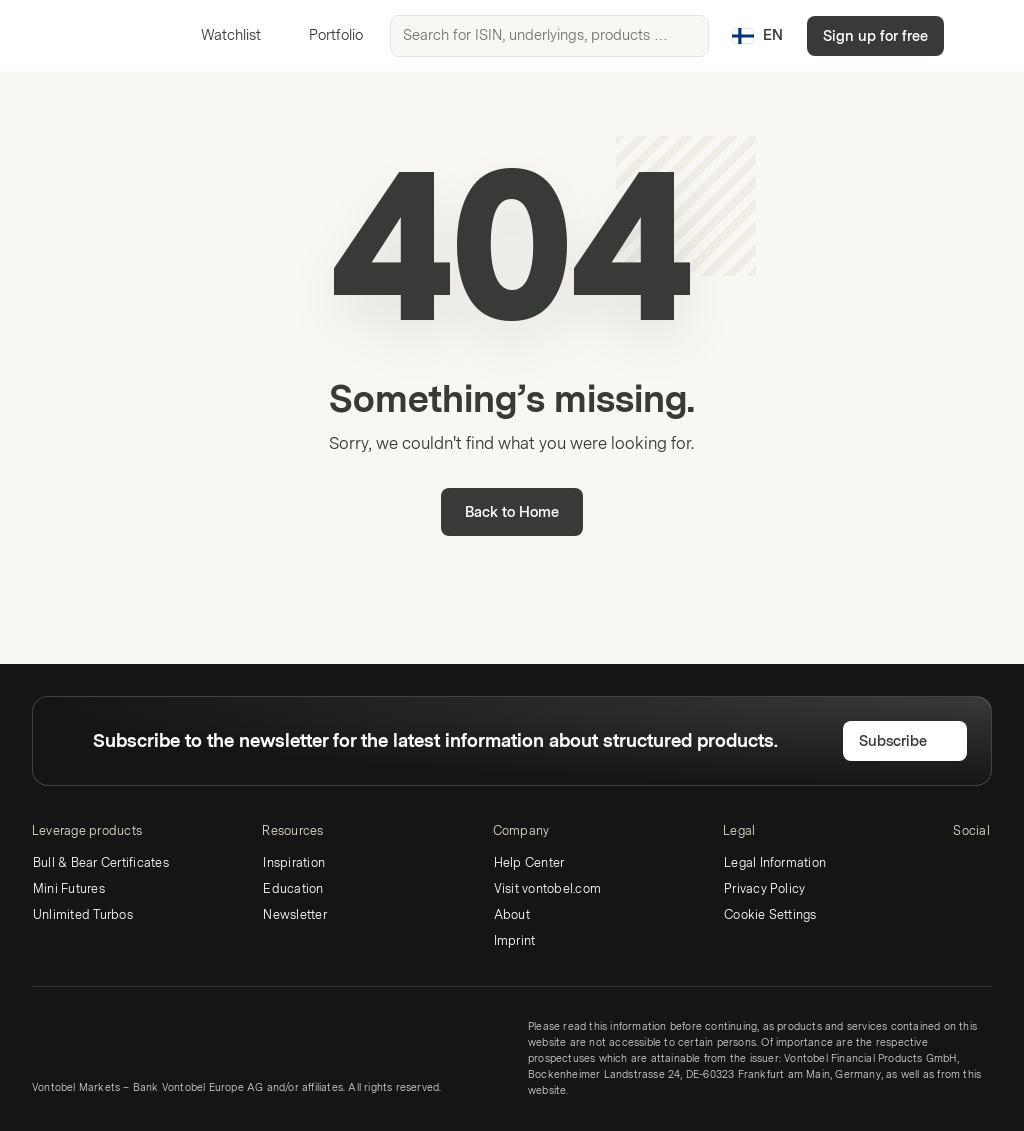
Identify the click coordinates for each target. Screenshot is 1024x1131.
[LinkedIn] (965, 866)
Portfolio (324, 35)
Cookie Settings (770, 915)
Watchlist (219, 35)
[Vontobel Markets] (86, 36)
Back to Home (512, 512)
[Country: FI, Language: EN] (757, 36)
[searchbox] (549, 36)
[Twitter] (997, 866)
